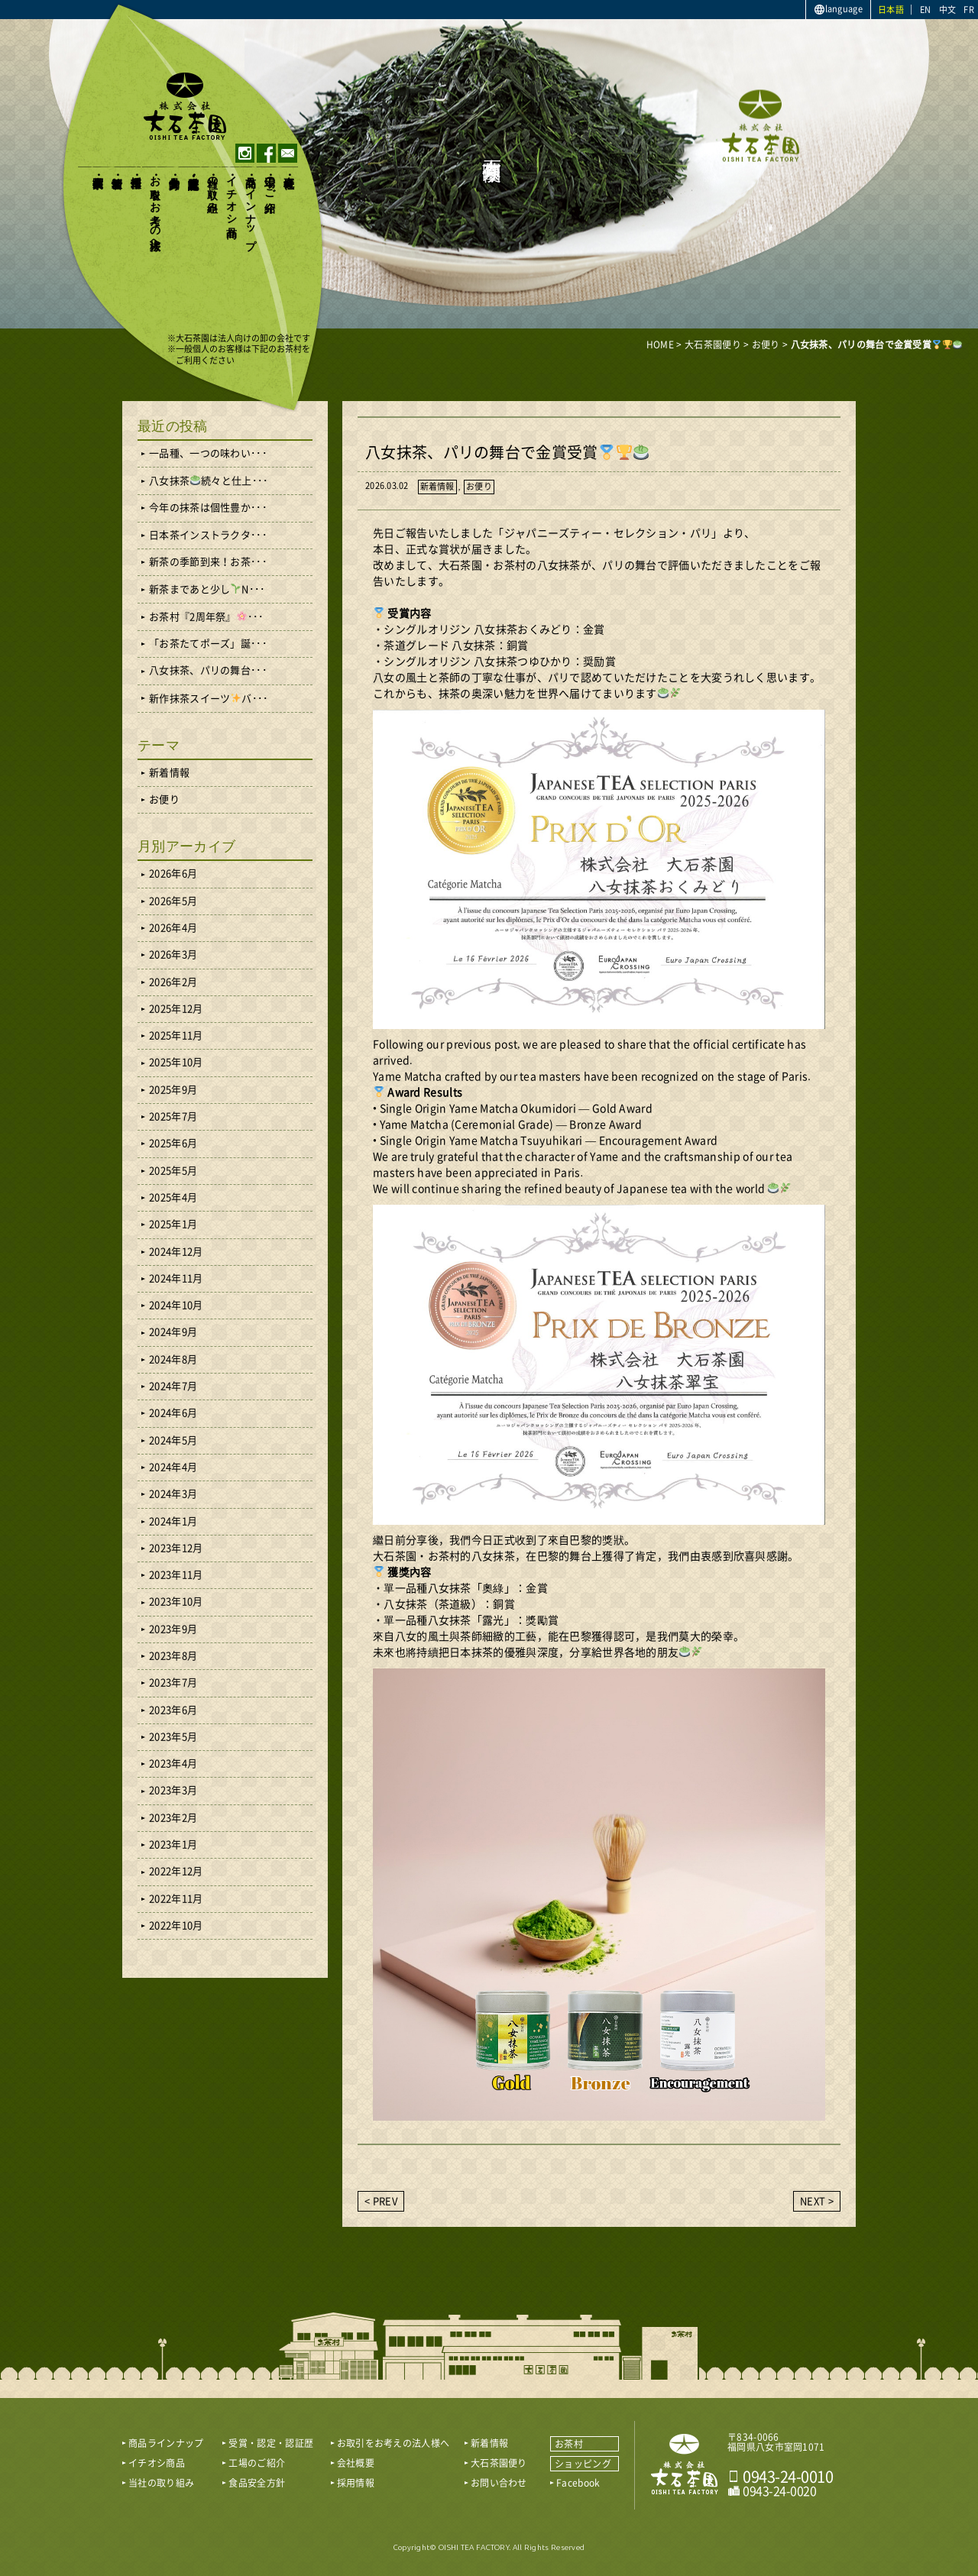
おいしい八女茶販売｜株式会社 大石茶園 (685, 2464)
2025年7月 (173, 1116)
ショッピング (583, 2463)
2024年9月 (173, 1332)
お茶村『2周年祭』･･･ (206, 616)
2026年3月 (173, 955)
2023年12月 (175, 1548)
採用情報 (135, 169)
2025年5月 (173, 1171)
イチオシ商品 (231, 194)
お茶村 (569, 2443)
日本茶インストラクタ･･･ (208, 535)
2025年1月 (173, 1224)
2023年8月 (173, 1656)
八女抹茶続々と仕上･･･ (208, 480)
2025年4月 (173, 1197)
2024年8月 (173, 1359)
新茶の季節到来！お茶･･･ (208, 562)
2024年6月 (173, 1413)
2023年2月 (173, 1818)
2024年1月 (173, 1521)
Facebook (578, 2482)
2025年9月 (173, 1090)
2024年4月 (173, 1467)
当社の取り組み (212, 188)
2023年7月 (173, 1683)
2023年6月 (173, 1710)
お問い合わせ (499, 2482)
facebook (266, 153)
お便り (479, 486)
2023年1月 (173, 1844)
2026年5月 (173, 901)
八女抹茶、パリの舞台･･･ (208, 670)
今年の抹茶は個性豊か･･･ (208, 508)
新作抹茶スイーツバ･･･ (208, 698)
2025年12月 (175, 1009)
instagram (244, 153)
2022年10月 (175, 1925)
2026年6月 (173, 874)
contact (287, 153)
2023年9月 (173, 1629)
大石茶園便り (97, 176)
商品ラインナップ (250, 206)
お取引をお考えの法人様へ (154, 207)
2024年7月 (173, 1386)
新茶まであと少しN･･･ (207, 589)
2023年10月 (175, 1602)
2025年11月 (175, 1035)
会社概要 (288, 169)
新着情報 (116, 169)
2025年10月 (175, 1062)
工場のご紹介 (269, 182)
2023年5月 (173, 1737)
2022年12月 (175, 1871)
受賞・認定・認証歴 (193, 170)
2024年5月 (173, 1440)
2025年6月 (173, 1143)
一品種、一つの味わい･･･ (208, 453)
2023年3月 (173, 1790)
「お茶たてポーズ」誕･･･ (208, 644)
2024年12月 (175, 1252)
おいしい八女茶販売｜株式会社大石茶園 (185, 106)
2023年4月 (173, 1764)
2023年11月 (175, 1575)
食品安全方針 (174, 169)
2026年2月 (173, 982)
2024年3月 (173, 1494)
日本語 (891, 9)
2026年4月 (173, 928)
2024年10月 (175, 1305)
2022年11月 (175, 1899)
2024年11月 (175, 1278)
